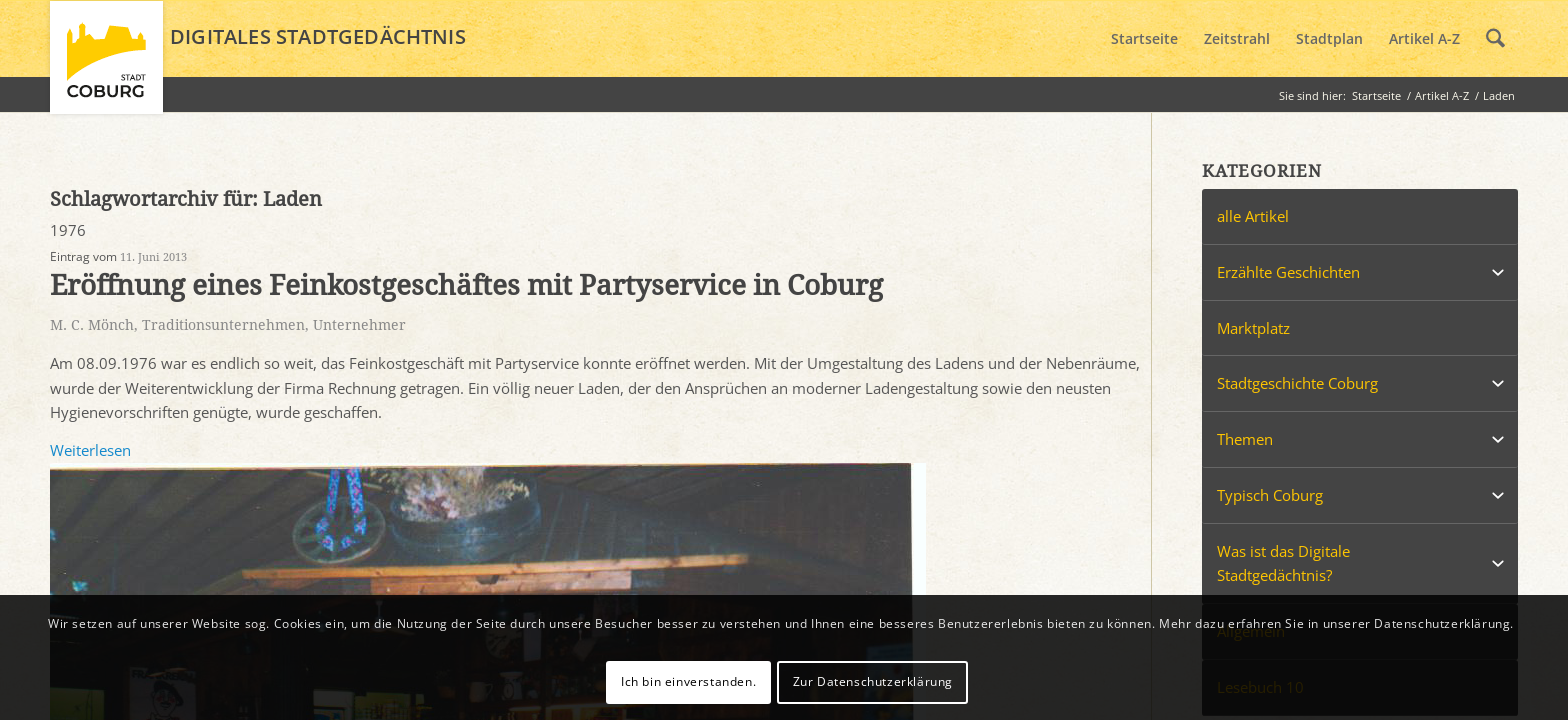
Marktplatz (1253, 328)
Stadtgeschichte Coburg (1297, 383)
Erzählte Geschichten (1288, 272)
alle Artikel (1253, 216)
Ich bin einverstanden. (688, 681)
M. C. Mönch (92, 325)
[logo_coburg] (106, 66)
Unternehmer (359, 325)
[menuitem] (1144, 39)
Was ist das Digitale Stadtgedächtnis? (1283, 563)
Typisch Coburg (1270, 495)
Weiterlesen (90, 450)
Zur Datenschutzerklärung (873, 681)
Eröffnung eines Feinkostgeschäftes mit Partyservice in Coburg (466, 285)
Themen (1245, 439)
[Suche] (1495, 39)
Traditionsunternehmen (223, 325)
